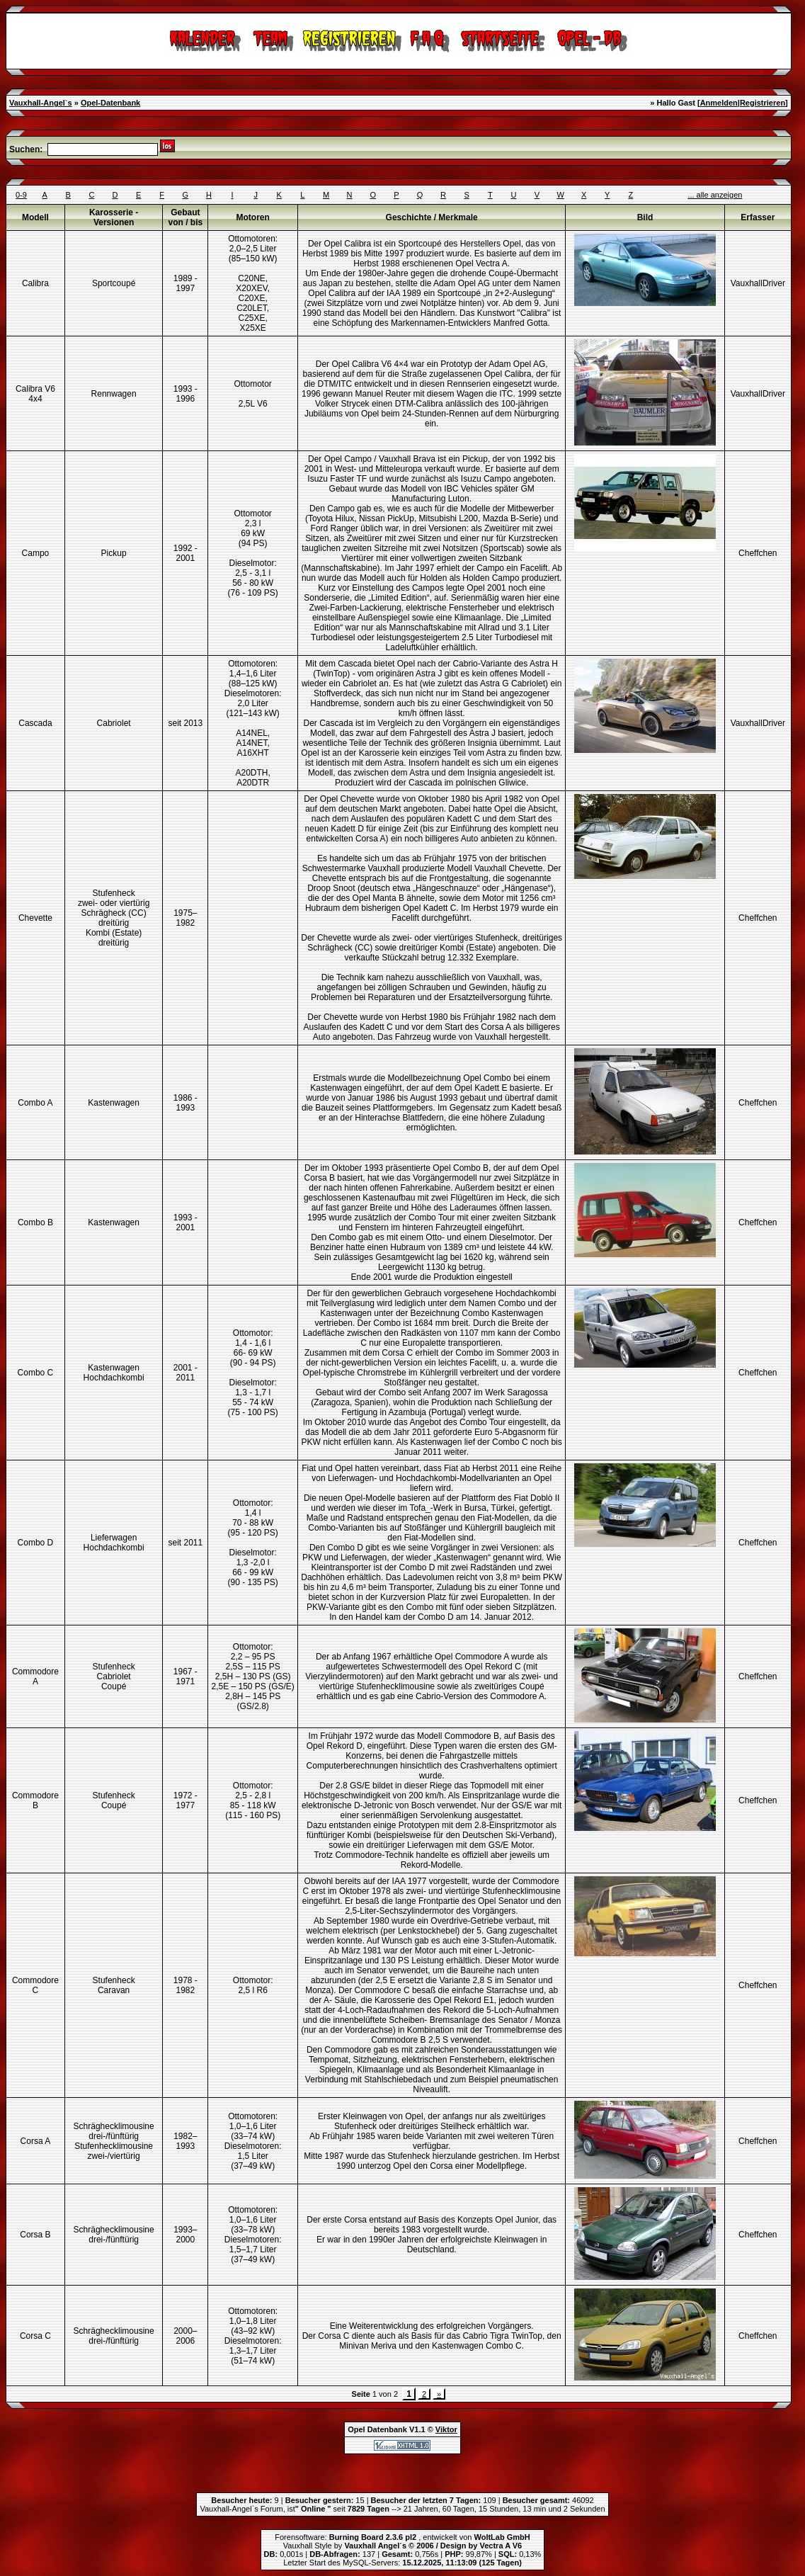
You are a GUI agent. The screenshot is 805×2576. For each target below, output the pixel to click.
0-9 (21, 195)
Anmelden (719, 102)
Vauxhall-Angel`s (40, 102)
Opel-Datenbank (110, 102)
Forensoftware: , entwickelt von (402, 2537)
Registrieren (762, 102)
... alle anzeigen (714, 195)
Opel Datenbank (377, 2429)
